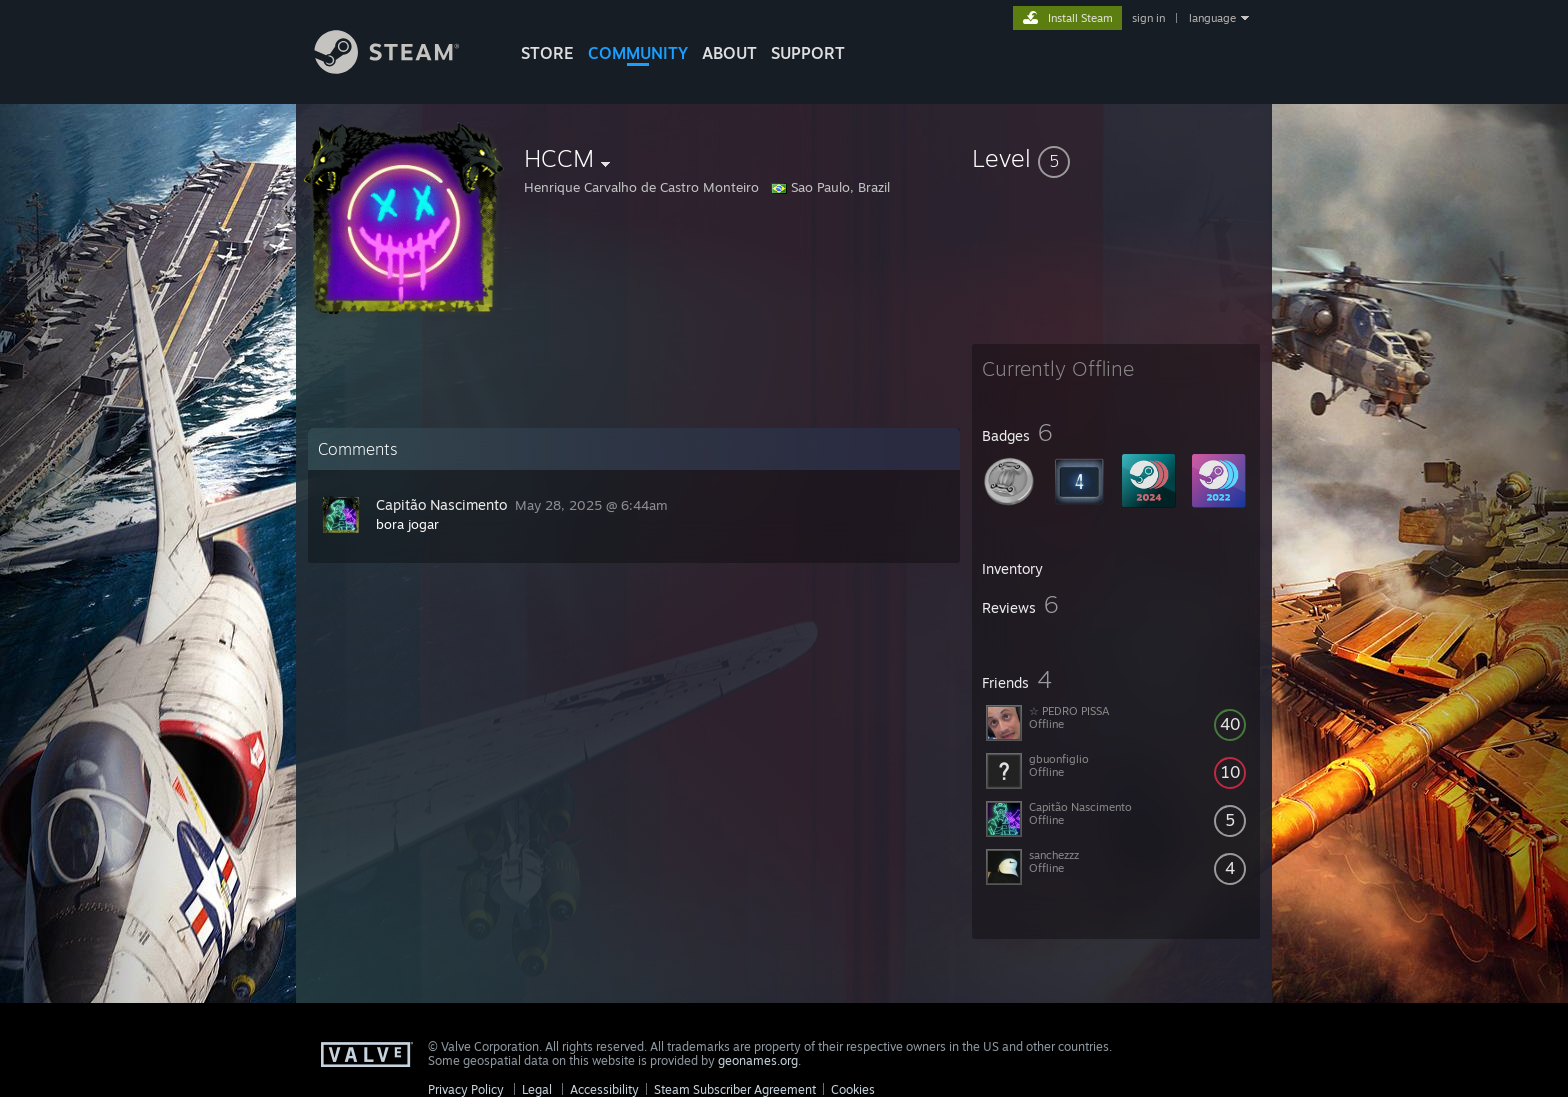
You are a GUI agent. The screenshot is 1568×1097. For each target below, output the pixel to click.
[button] (1116, 158)
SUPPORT (808, 53)
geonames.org (758, 1060)
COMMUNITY (638, 53)
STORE (547, 53)
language (1212, 18)
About (729, 53)
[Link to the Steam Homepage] (402, 68)
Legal (537, 1089)
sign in (1148, 18)
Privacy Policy (466, 1089)
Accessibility (604, 1089)
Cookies (853, 1089)
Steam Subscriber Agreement (735, 1089)
